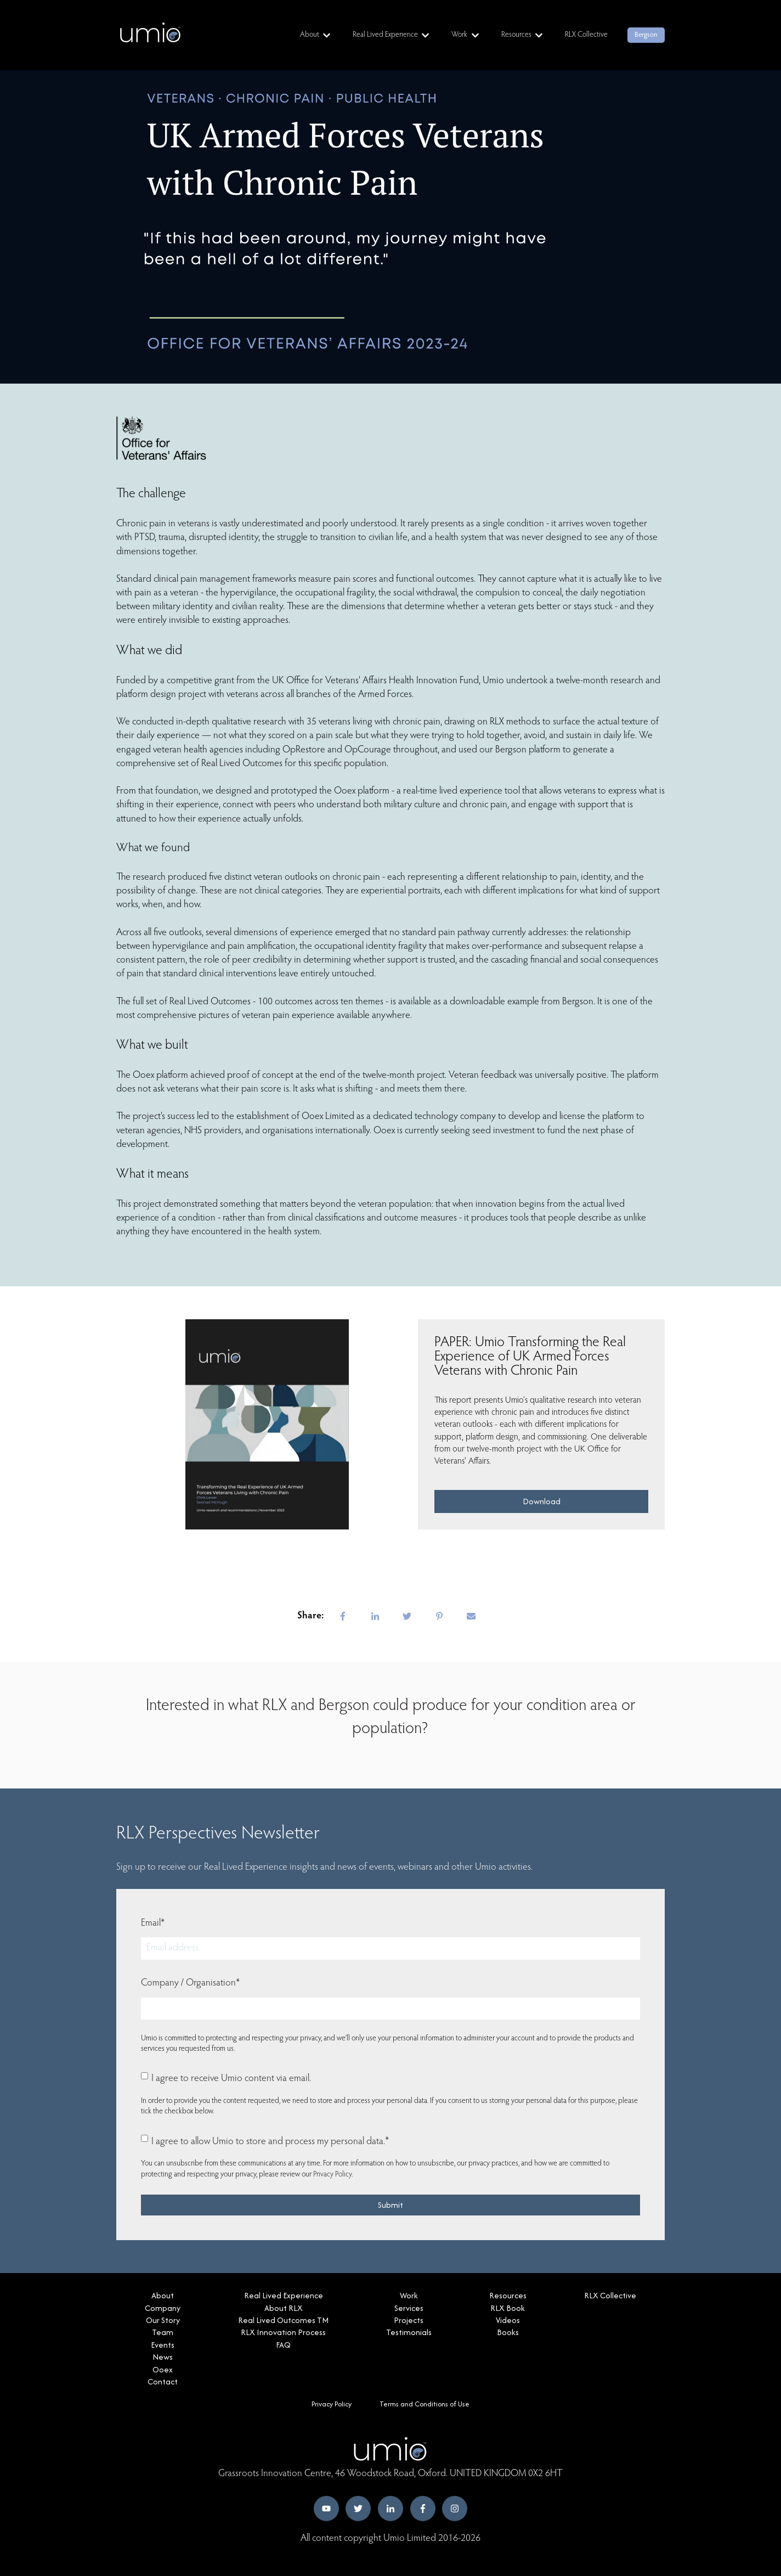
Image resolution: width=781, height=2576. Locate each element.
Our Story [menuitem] (163, 2320)
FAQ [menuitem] (283, 2344)
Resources (516, 35)
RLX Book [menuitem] (507, 2308)
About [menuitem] (162, 2295)
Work (459, 35)
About (309, 35)
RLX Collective (586, 35)
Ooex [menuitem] (162, 2369)
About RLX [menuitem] (283, 2308)
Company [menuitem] (162, 2308)
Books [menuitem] (508, 2332)
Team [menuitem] (162, 2332)
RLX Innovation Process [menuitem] (283, 2332)
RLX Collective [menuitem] (610, 2295)
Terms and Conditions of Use (424, 2404)
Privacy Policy (332, 2175)
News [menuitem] (162, 2357)
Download (542, 1501)
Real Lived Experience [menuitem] (283, 2295)
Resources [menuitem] (508, 2295)
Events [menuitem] (162, 2344)
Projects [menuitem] (408, 2320)
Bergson (646, 34)
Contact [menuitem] (163, 2381)
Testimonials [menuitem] (409, 2332)
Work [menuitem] (409, 2295)
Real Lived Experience (385, 35)
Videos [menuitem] (508, 2320)
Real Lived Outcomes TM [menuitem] (283, 2320)
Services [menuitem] (408, 2308)
